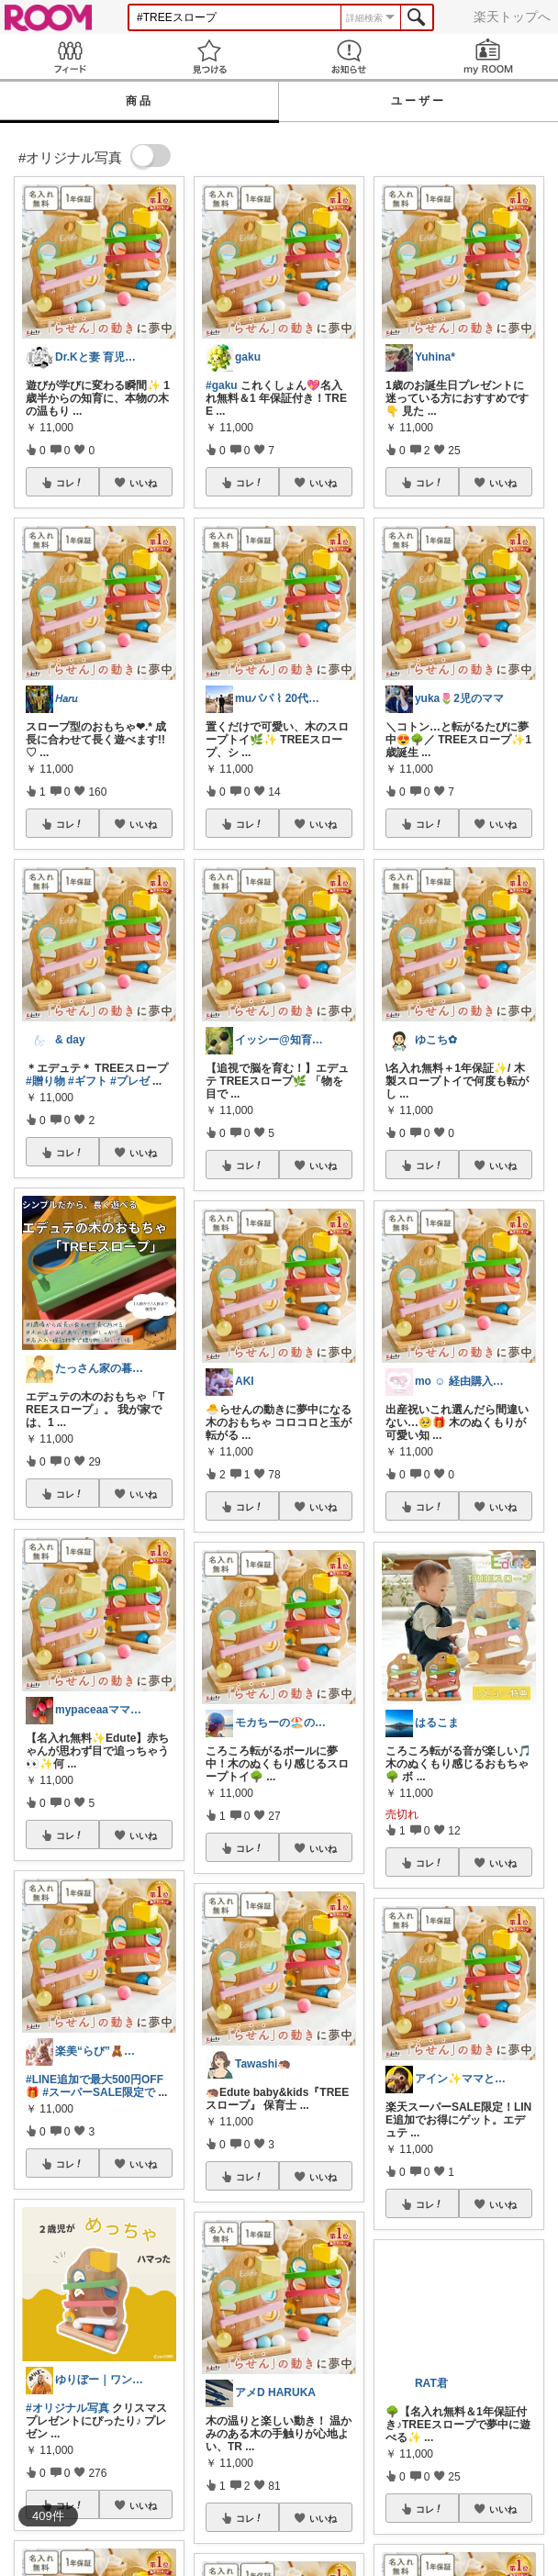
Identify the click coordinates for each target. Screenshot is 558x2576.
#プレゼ (130, 1081)
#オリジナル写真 (67, 2408)
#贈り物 (45, 1081)
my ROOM (488, 56)
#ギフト (87, 1081)
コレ (70, 482)
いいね (143, 482)
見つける (209, 56)
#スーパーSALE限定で (98, 2092)
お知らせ (348, 56)
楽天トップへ (512, 16)
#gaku (222, 385)
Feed (70, 56)
